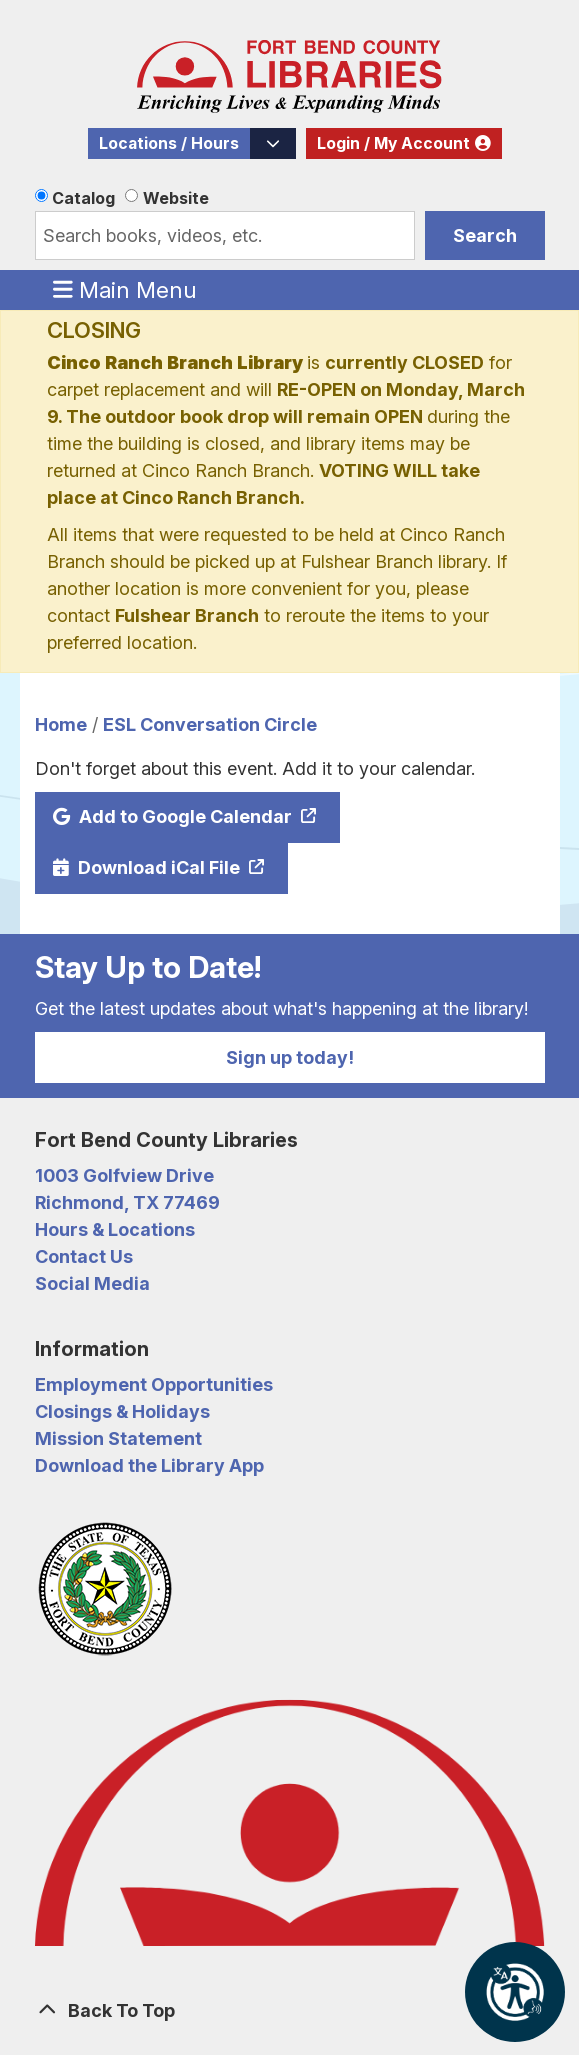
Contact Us (84, 1256)
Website (176, 198)
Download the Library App (149, 1465)
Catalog (83, 198)
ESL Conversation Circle (210, 724)
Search (485, 235)
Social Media (92, 1283)
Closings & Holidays (122, 1411)
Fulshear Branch (187, 615)
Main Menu (125, 289)
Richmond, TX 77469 (127, 1202)
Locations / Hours (169, 143)
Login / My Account (393, 143)
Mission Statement (118, 1438)
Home (61, 724)
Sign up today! (290, 1057)
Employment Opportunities (154, 1384)
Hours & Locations (115, 1229)
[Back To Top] (290, 2010)
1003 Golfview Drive (124, 1175)
